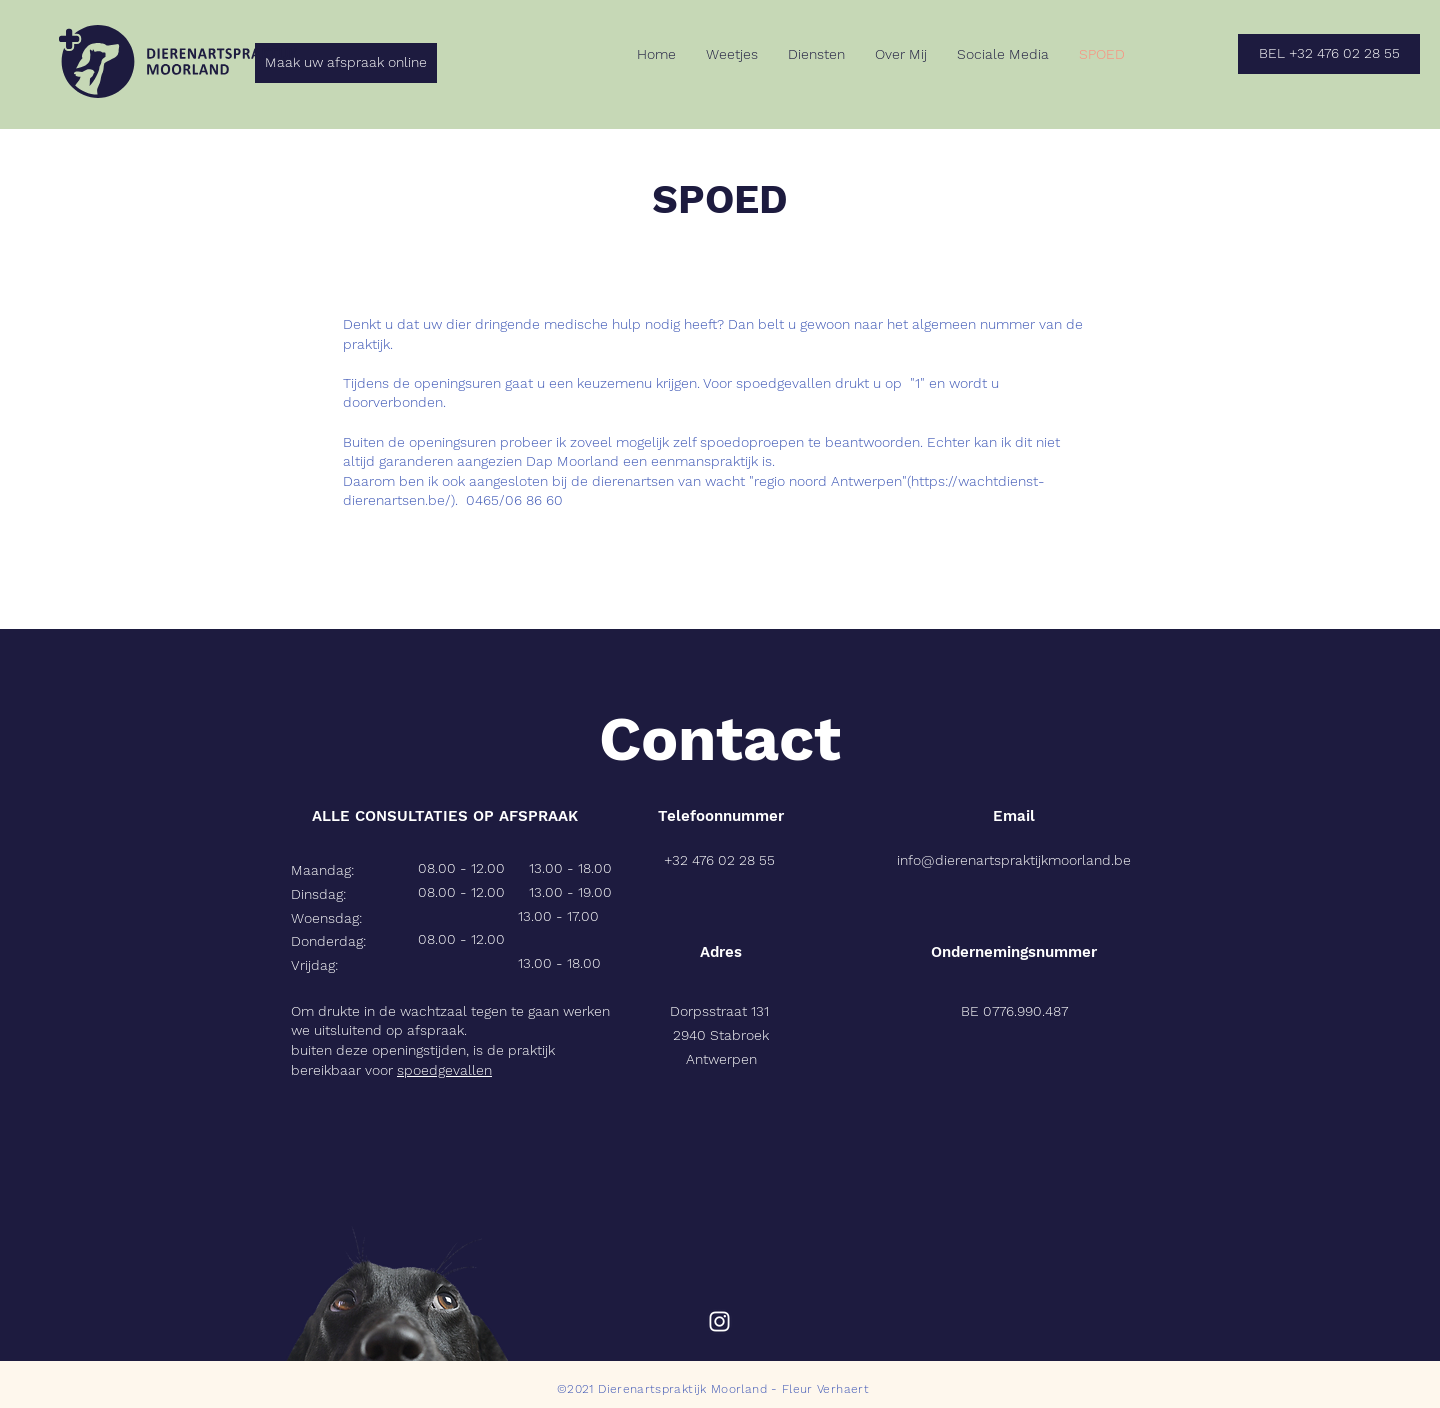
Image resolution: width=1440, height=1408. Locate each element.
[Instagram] (719, 1321)
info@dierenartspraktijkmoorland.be (1014, 860)
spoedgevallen (444, 1070)
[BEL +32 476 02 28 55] (1329, 54)
